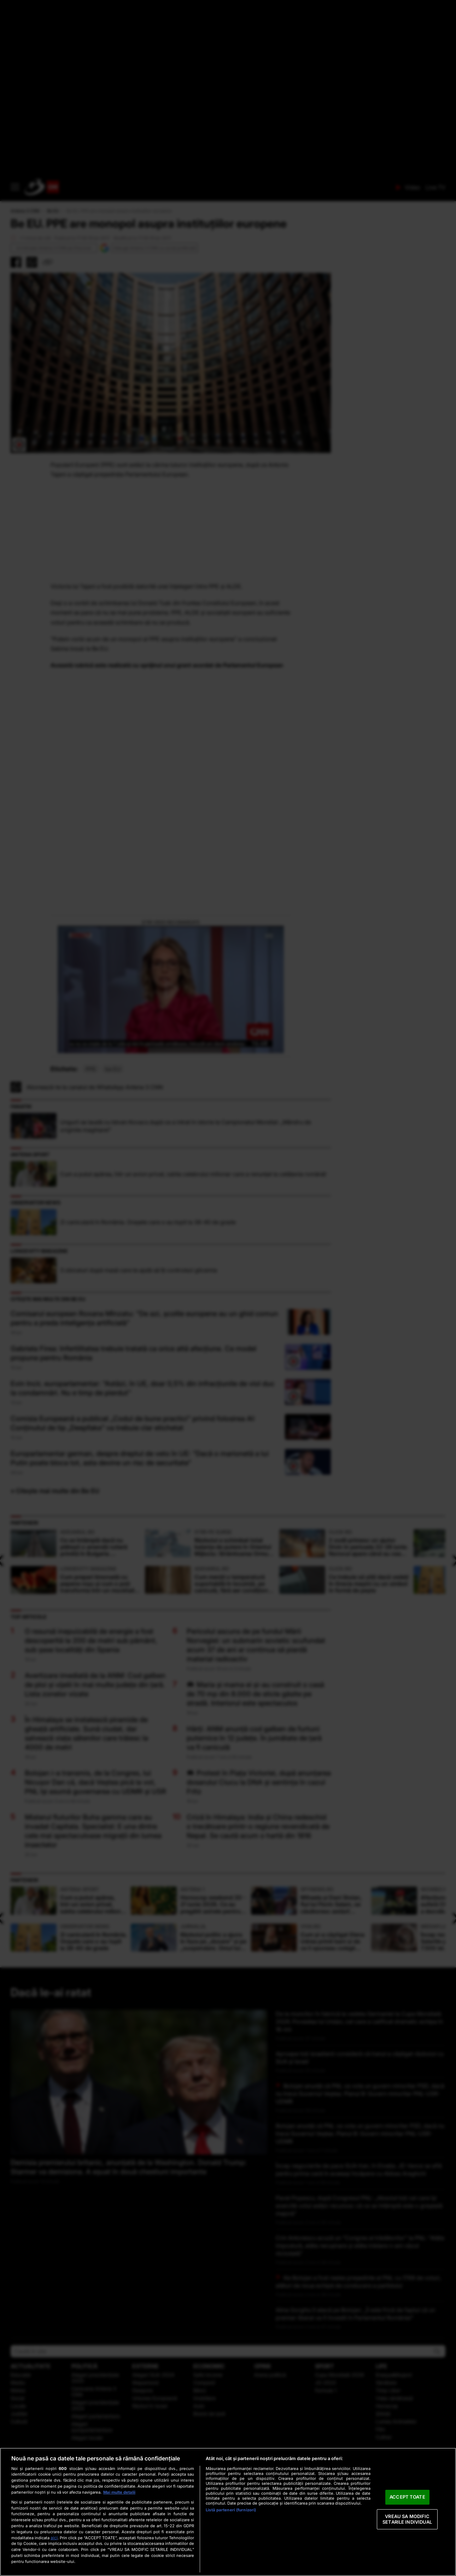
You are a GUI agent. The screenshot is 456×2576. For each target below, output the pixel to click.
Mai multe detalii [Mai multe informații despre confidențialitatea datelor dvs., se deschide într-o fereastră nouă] (119, 2492)
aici (54, 2537)
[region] (228, 2512)
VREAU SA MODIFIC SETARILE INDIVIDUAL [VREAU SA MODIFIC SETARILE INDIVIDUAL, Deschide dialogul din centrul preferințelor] (407, 2519)
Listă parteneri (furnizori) (231, 2509)
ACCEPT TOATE (407, 2497)
